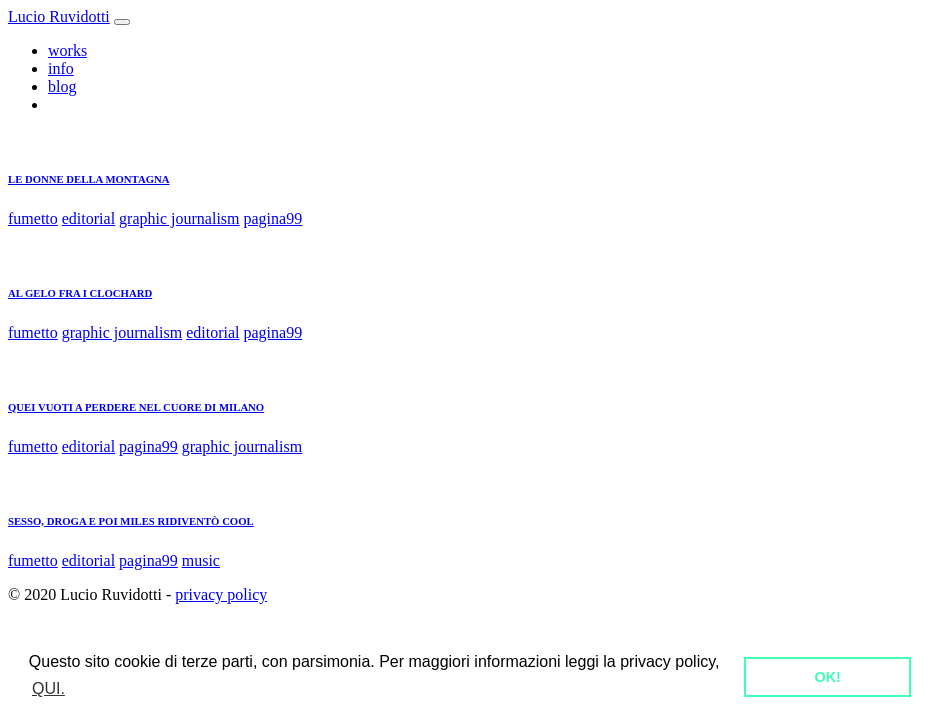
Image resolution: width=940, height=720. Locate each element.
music (201, 560)
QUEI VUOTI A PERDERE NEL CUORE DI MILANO (136, 407)
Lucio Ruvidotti (59, 16)
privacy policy (221, 594)
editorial (88, 218)
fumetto (33, 218)
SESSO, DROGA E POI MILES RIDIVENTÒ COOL (131, 521)
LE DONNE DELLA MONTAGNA (89, 179)
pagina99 (273, 218)
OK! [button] (827, 677)
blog (62, 86)
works (67, 50)
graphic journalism (179, 218)
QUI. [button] (48, 688)
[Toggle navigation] (122, 22)
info (61, 68)
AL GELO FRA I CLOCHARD (80, 293)
